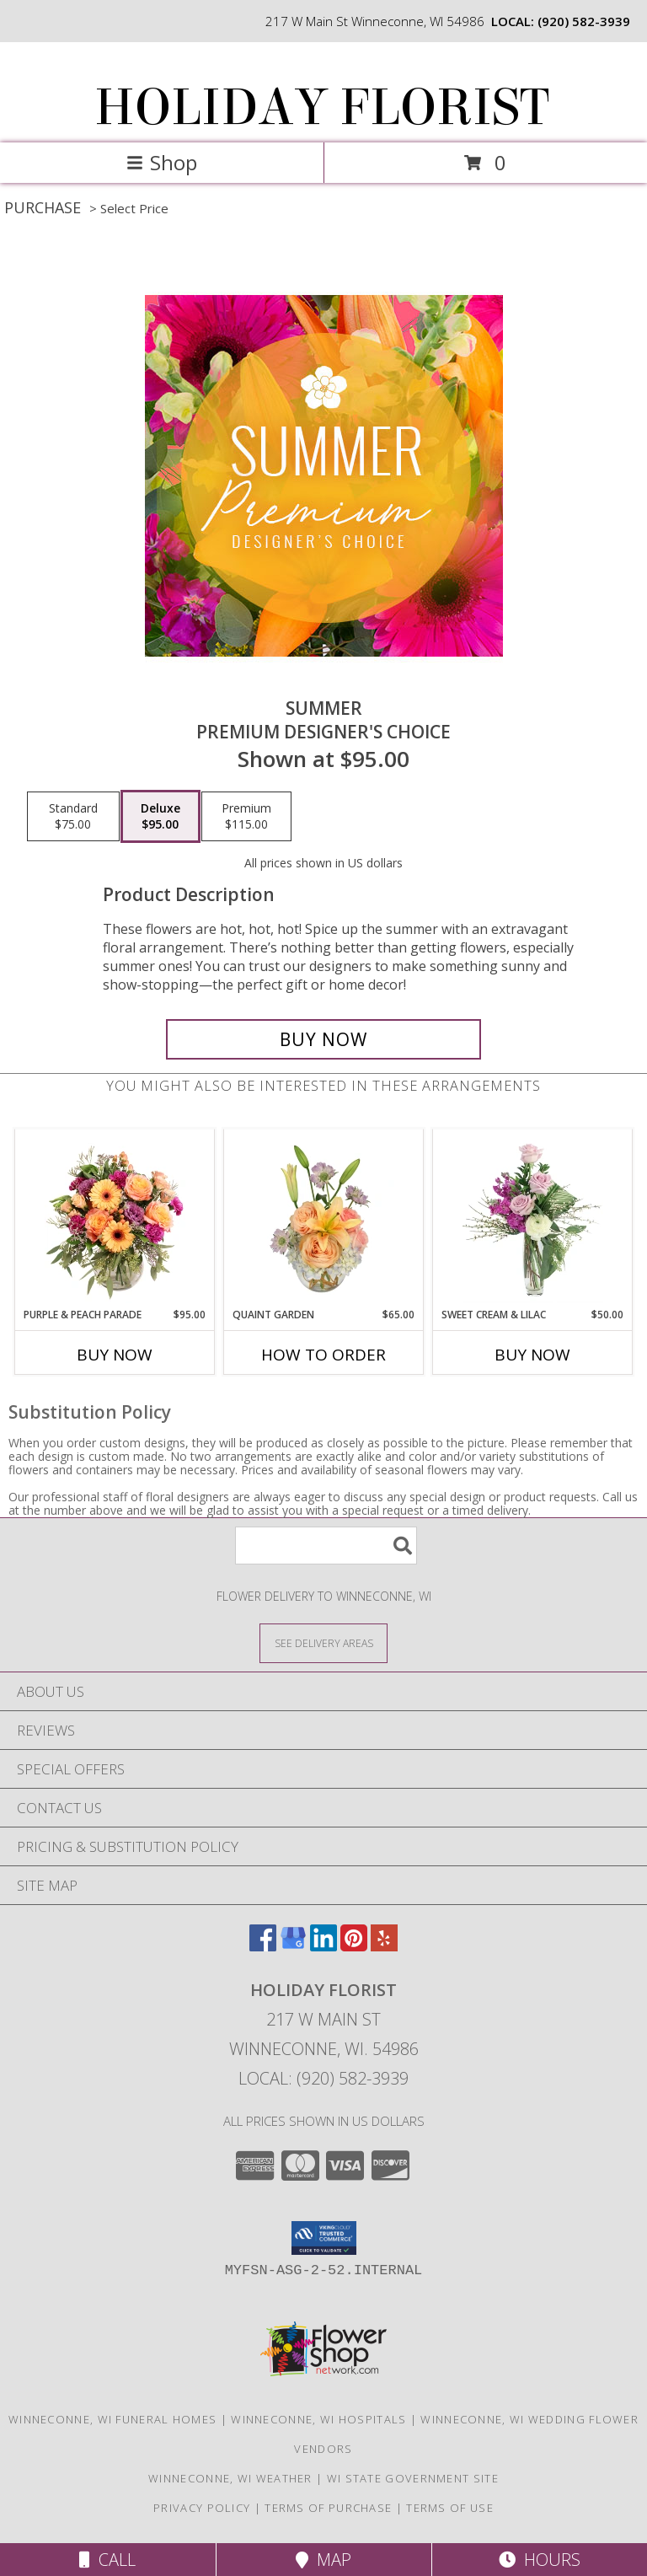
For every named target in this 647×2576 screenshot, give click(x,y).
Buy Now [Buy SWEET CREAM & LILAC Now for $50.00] (532, 1355)
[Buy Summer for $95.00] (323, 1039)
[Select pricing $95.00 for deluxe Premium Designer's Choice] (160, 816)
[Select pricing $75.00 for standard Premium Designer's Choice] (73, 816)
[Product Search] (326, 1545)
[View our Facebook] (262, 1946)
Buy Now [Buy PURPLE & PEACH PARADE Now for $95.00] (114, 1355)
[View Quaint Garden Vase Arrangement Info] (324, 1218)
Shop (161, 162)
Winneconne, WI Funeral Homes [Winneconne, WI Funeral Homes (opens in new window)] (112, 2419)
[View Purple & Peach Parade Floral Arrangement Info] (115, 1218)
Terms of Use (450, 2507)
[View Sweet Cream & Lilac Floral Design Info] (533, 1218)
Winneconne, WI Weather (230, 2478)
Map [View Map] (323, 2559)
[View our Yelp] (384, 1946)
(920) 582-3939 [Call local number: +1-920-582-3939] (583, 21)
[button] (323, 2238)
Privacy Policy (201, 2507)
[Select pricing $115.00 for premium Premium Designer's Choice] (246, 816)
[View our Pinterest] (353, 1946)
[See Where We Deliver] (323, 1642)
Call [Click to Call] (107, 2559)
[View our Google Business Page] (293, 1946)
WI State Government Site (413, 2478)
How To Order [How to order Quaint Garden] (323, 1355)
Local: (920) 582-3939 (323, 2078)
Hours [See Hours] (539, 2559)
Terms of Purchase (328, 2507)
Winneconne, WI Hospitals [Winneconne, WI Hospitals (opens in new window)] (318, 2419)
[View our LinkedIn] (323, 1946)
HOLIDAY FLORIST (321, 107)
